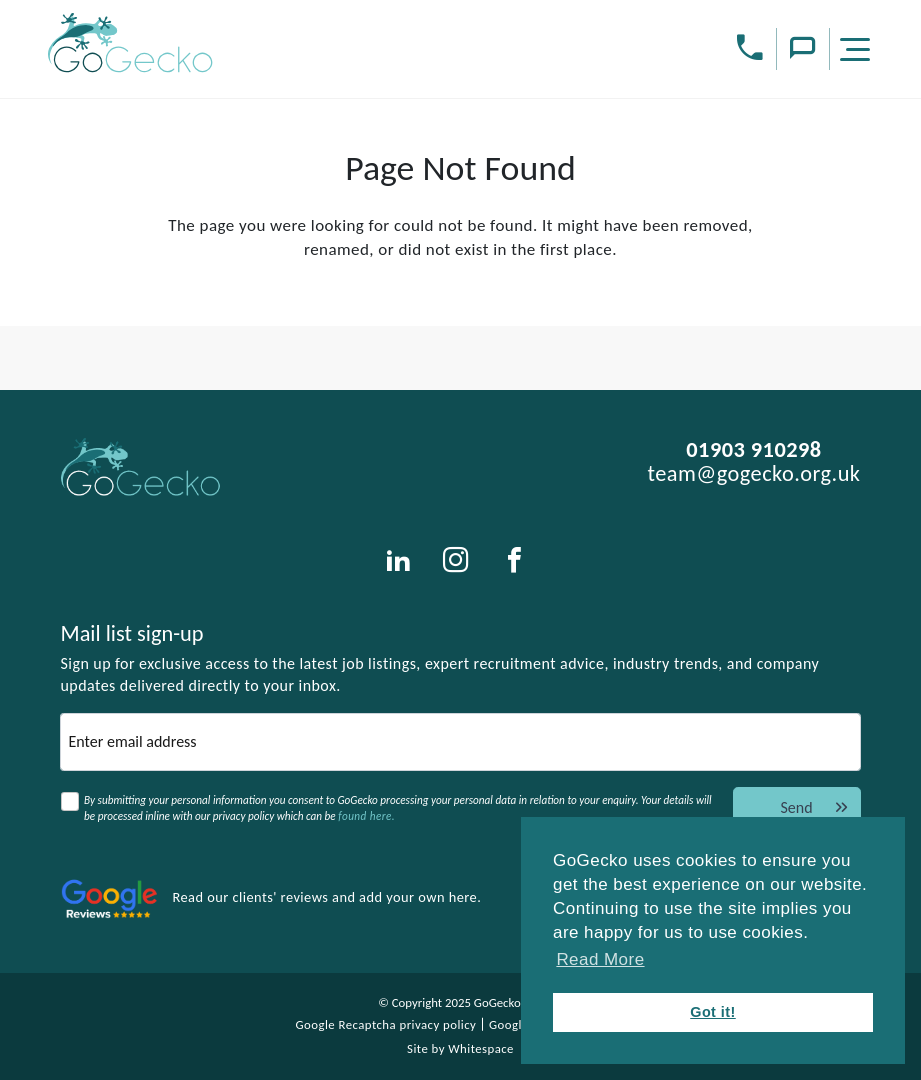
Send (815, 808)
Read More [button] (600, 959)
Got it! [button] (713, 1012)
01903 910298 (753, 450)
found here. (366, 816)
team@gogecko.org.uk (753, 474)
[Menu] (858, 52)
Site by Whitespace (460, 1048)
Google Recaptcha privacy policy (386, 1024)
